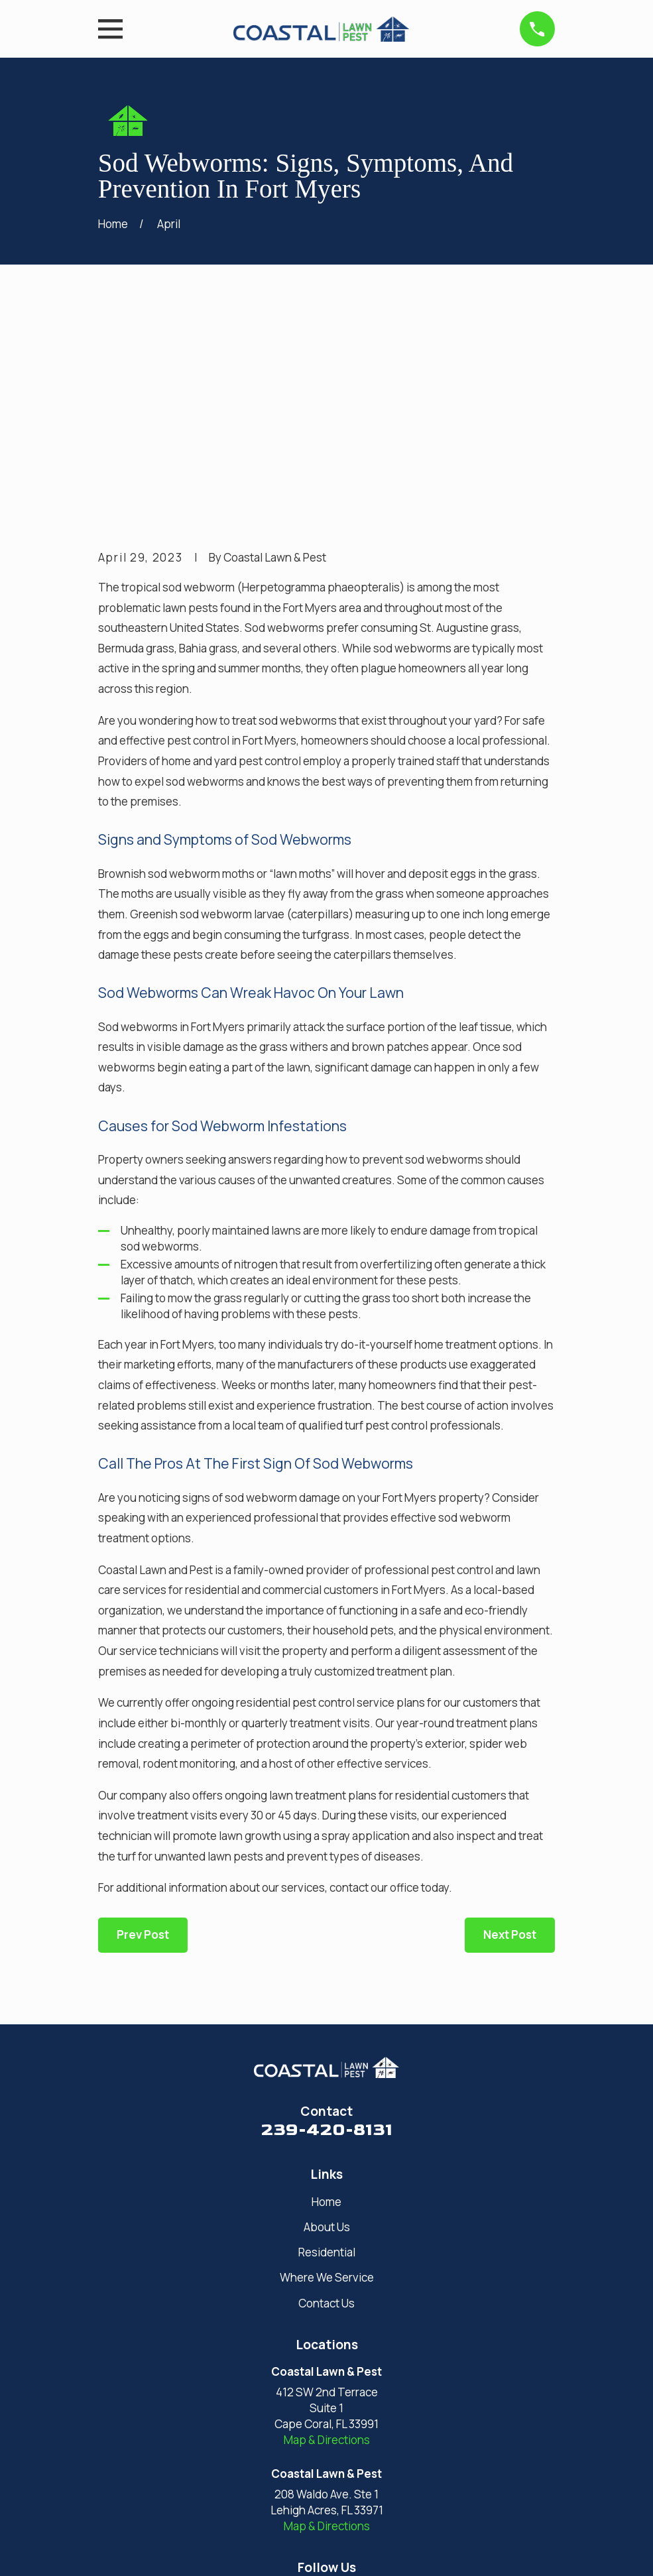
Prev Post (143, 1729)
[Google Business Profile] (310, 2390)
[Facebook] (343, 2390)
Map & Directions (327, 2234)
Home (326, 1996)
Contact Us (326, 2097)
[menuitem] (117, 2549)
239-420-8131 (326, 1924)
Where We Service (327, 2072)
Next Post (509, 1729)
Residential (326, 2047)
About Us (327, 2021)
